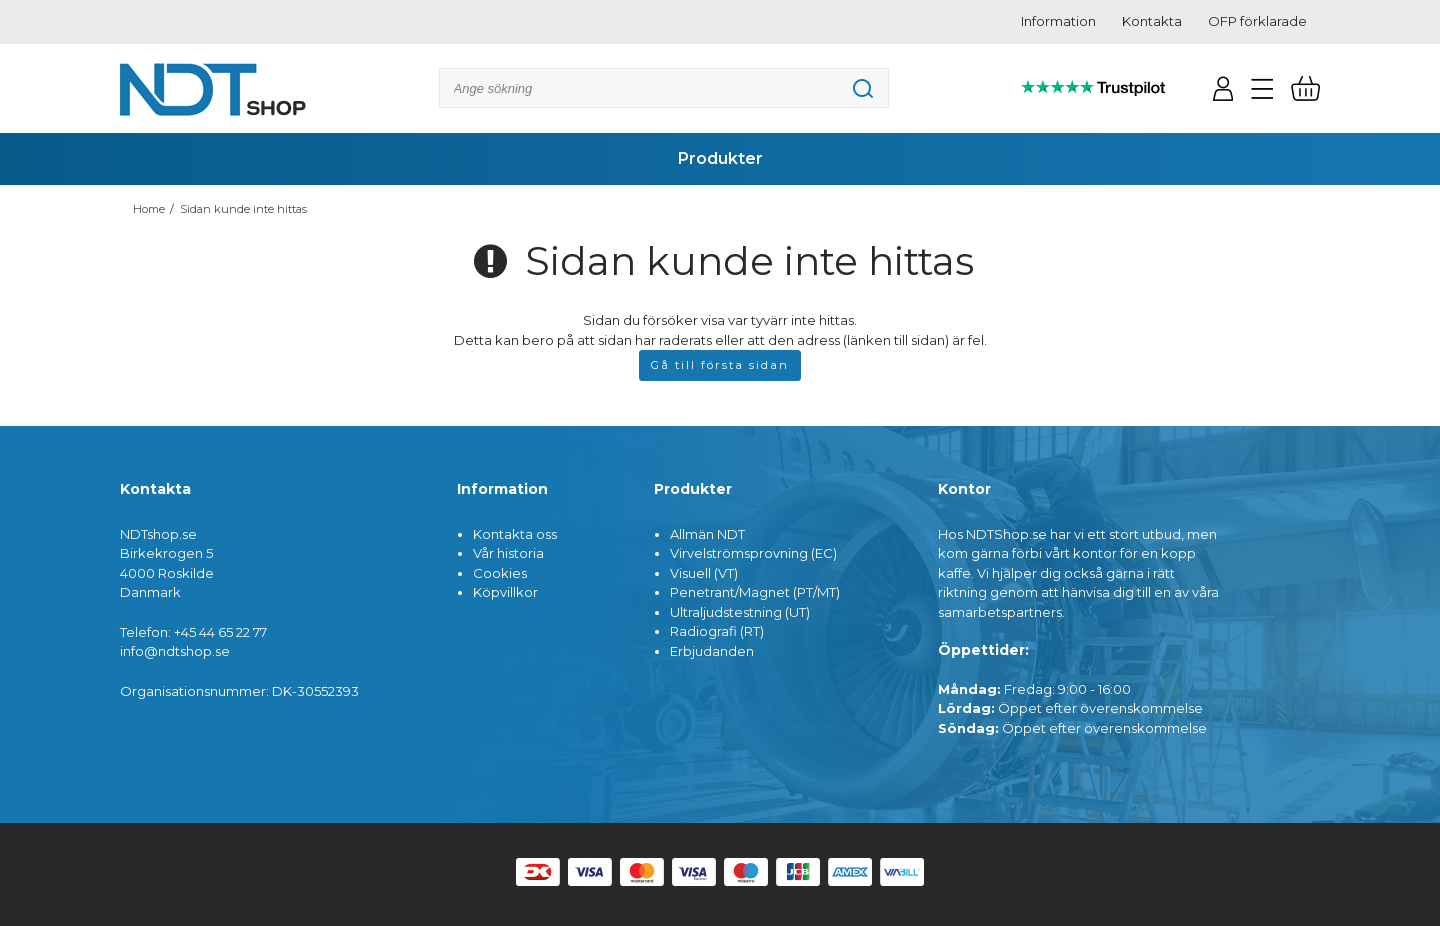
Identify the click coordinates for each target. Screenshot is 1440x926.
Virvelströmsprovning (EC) (753, 553)
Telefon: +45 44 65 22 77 (193, 632)
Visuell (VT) (704, 573)
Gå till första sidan (720, 365)
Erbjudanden (712, 651)
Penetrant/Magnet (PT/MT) (755, 592)
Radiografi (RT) (717, 631)
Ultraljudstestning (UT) (740, 612)
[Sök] (664, 88)
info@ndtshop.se (175, 651)
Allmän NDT (707, 534)
